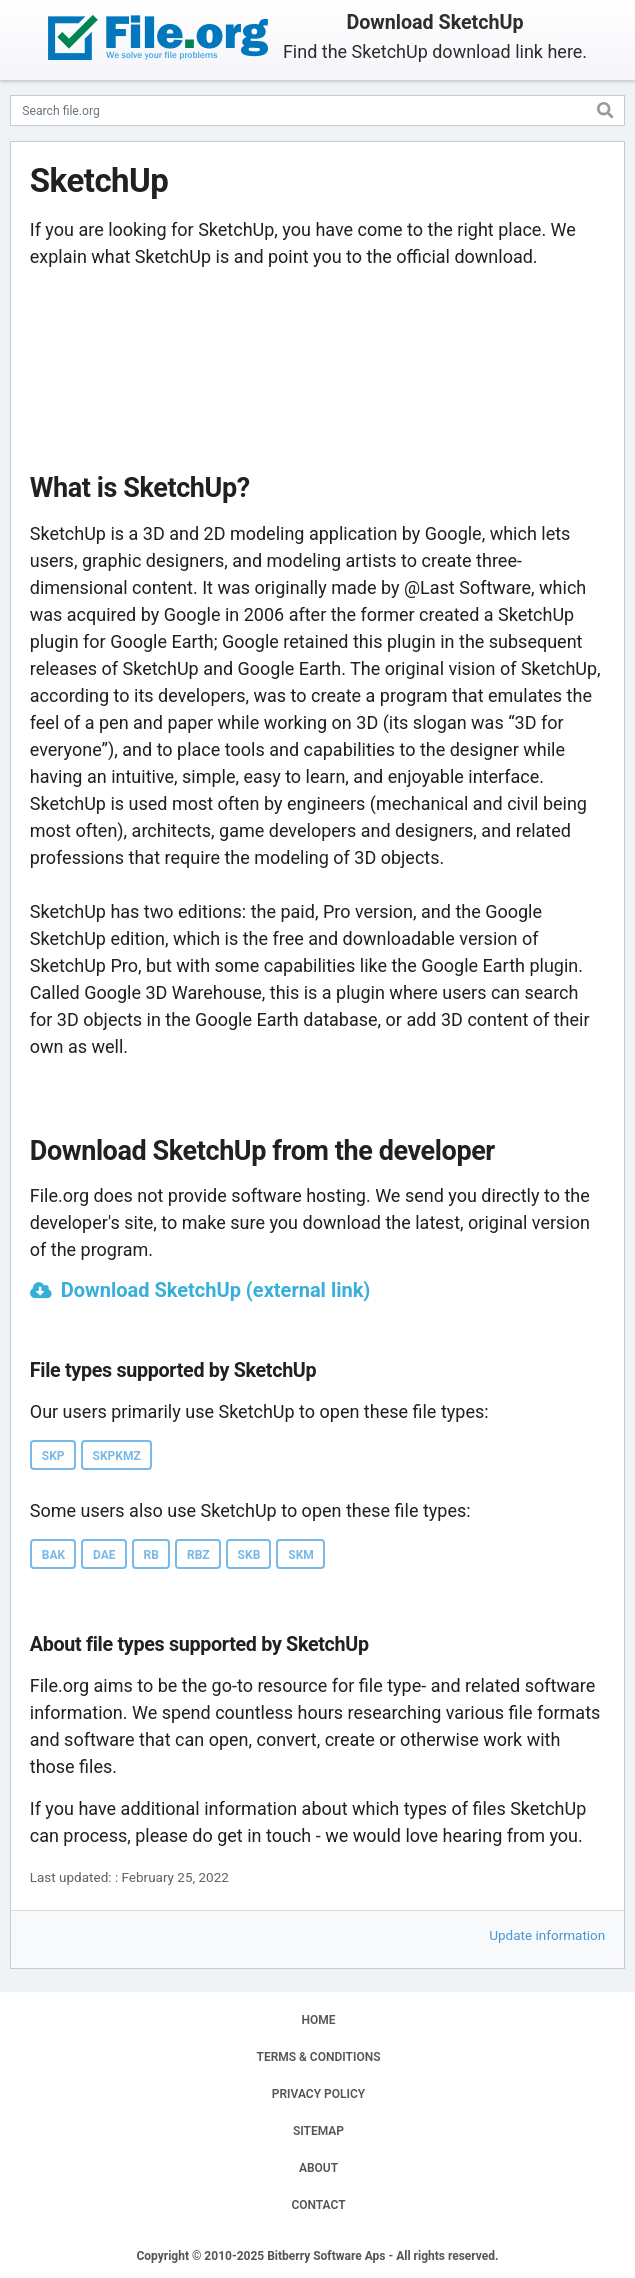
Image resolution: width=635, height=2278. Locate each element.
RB (151, 1555)
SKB (249, 1555)
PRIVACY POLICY (318, 2094)
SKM (301, 1555)
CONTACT (318, 2205)
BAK (53, 1555)
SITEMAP (318, 2131)
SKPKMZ (117, 1456)
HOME (318, 2020)
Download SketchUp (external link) (216, 1290)
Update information (547, 1935)
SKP (53, 1456)
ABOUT (318, 2168)
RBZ (198, 1555)
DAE (104, 1555)
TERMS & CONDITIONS (319, 2057)
